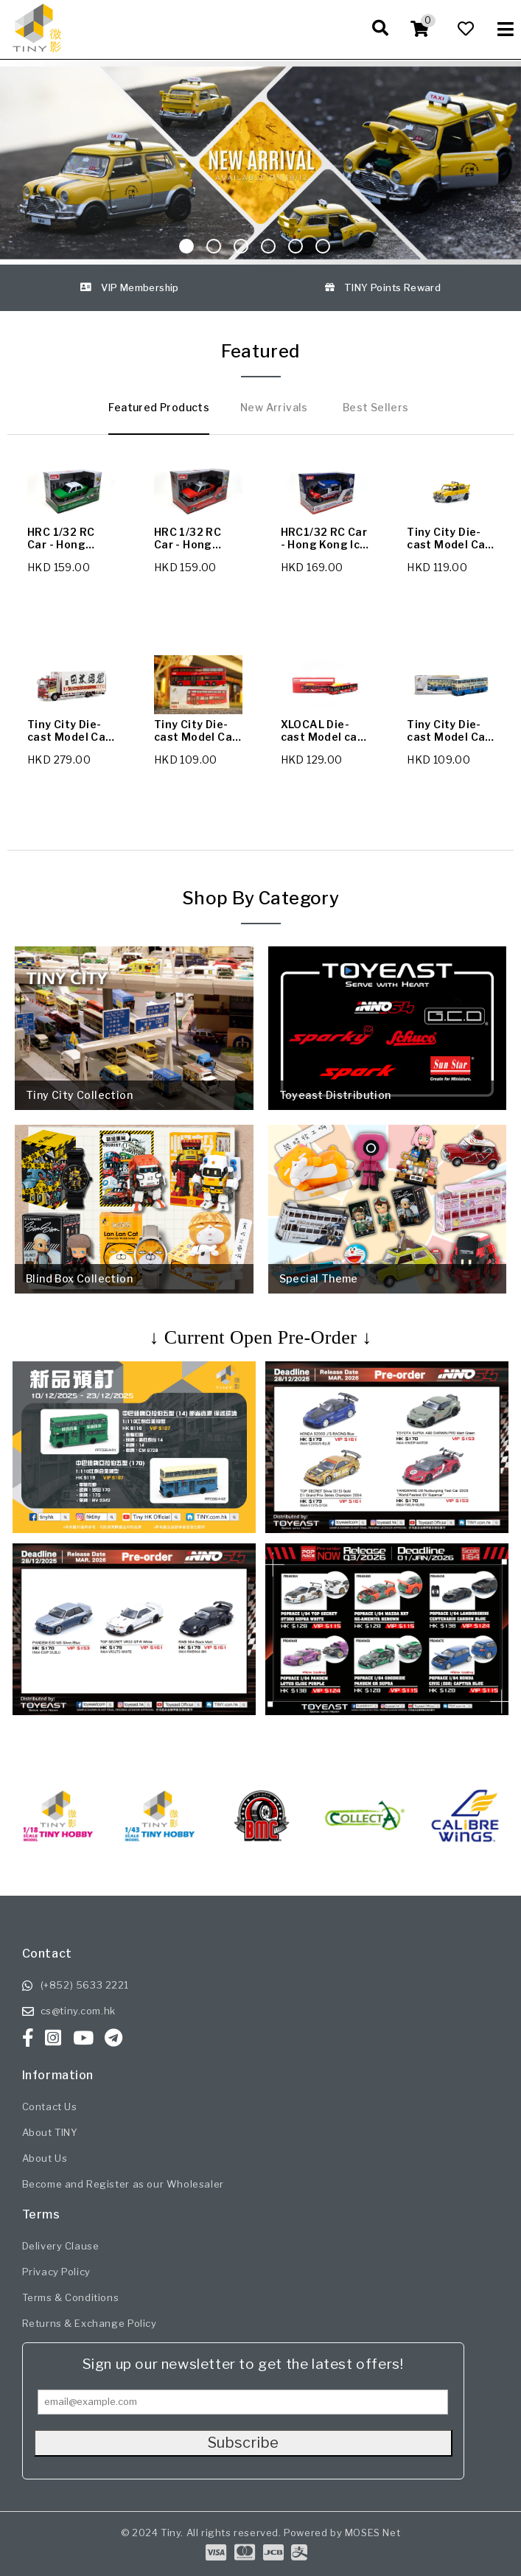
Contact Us (49, 2106)
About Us (45, 2158)
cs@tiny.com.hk (78, 2011)
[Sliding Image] (260, 163)
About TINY (50, 2132)
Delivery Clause (60, 2246)
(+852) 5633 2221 (85, 1985)
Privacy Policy (56, 2271)
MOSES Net (372, 2532)
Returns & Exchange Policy (89, 2323)
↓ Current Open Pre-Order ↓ (260, 1337)
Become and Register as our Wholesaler (123, 2184)
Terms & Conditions (70, 2297)
